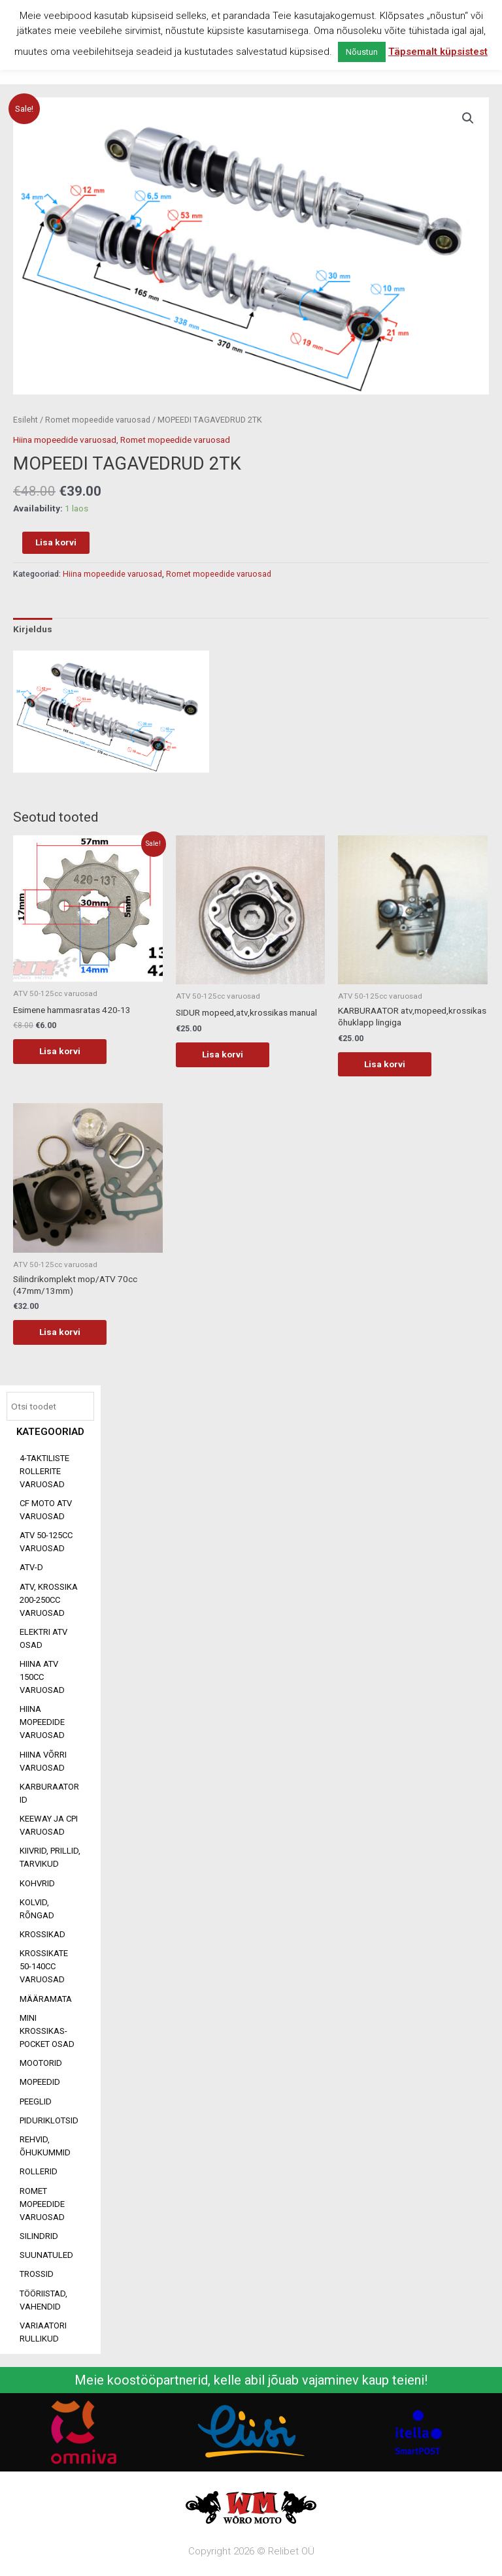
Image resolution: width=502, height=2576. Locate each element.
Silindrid (39, 2236)
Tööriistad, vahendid (43, 2300)
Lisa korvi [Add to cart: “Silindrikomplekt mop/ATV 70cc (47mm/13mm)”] (59, 1332)
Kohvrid (37, 1883)
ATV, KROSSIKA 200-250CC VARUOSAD (49, 1600)
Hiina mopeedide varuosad (42, 1722)
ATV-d (31, 1567)
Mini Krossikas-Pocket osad (47, 2031)
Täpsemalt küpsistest (438, 51)
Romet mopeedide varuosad (42, 2204)
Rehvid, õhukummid (45, 2145)
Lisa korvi (55, 542)
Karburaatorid (49, 1793)
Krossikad (42, 1934)
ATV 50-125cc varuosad (46, 1541)
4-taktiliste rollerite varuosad (44, 1471)
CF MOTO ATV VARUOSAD (46, 1509)
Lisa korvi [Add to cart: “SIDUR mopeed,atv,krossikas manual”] (222, 1054)
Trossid (37, 2274)
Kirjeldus (32, 629)
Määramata (46, 1999)
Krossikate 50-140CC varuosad (44, 1966)
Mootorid (41, 2063)
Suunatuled (46, 2255)
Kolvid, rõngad (37, 1908)
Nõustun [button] (362, 52)
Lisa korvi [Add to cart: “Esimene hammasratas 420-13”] (59, 1051)
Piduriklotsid (49, 2120)
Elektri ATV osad (43, 1638)
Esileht (25, 420)
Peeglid (36, 2101)
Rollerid (39, 2171)
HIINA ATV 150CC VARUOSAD (42, 1677)
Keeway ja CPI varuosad (49, 1825)
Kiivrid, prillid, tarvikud (50, 1857)
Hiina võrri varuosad (43, 1761)
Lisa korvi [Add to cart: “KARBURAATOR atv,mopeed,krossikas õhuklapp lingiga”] (384, 1064)
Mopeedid (40, 2082)
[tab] (32, 629)
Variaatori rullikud (43, 2332)
